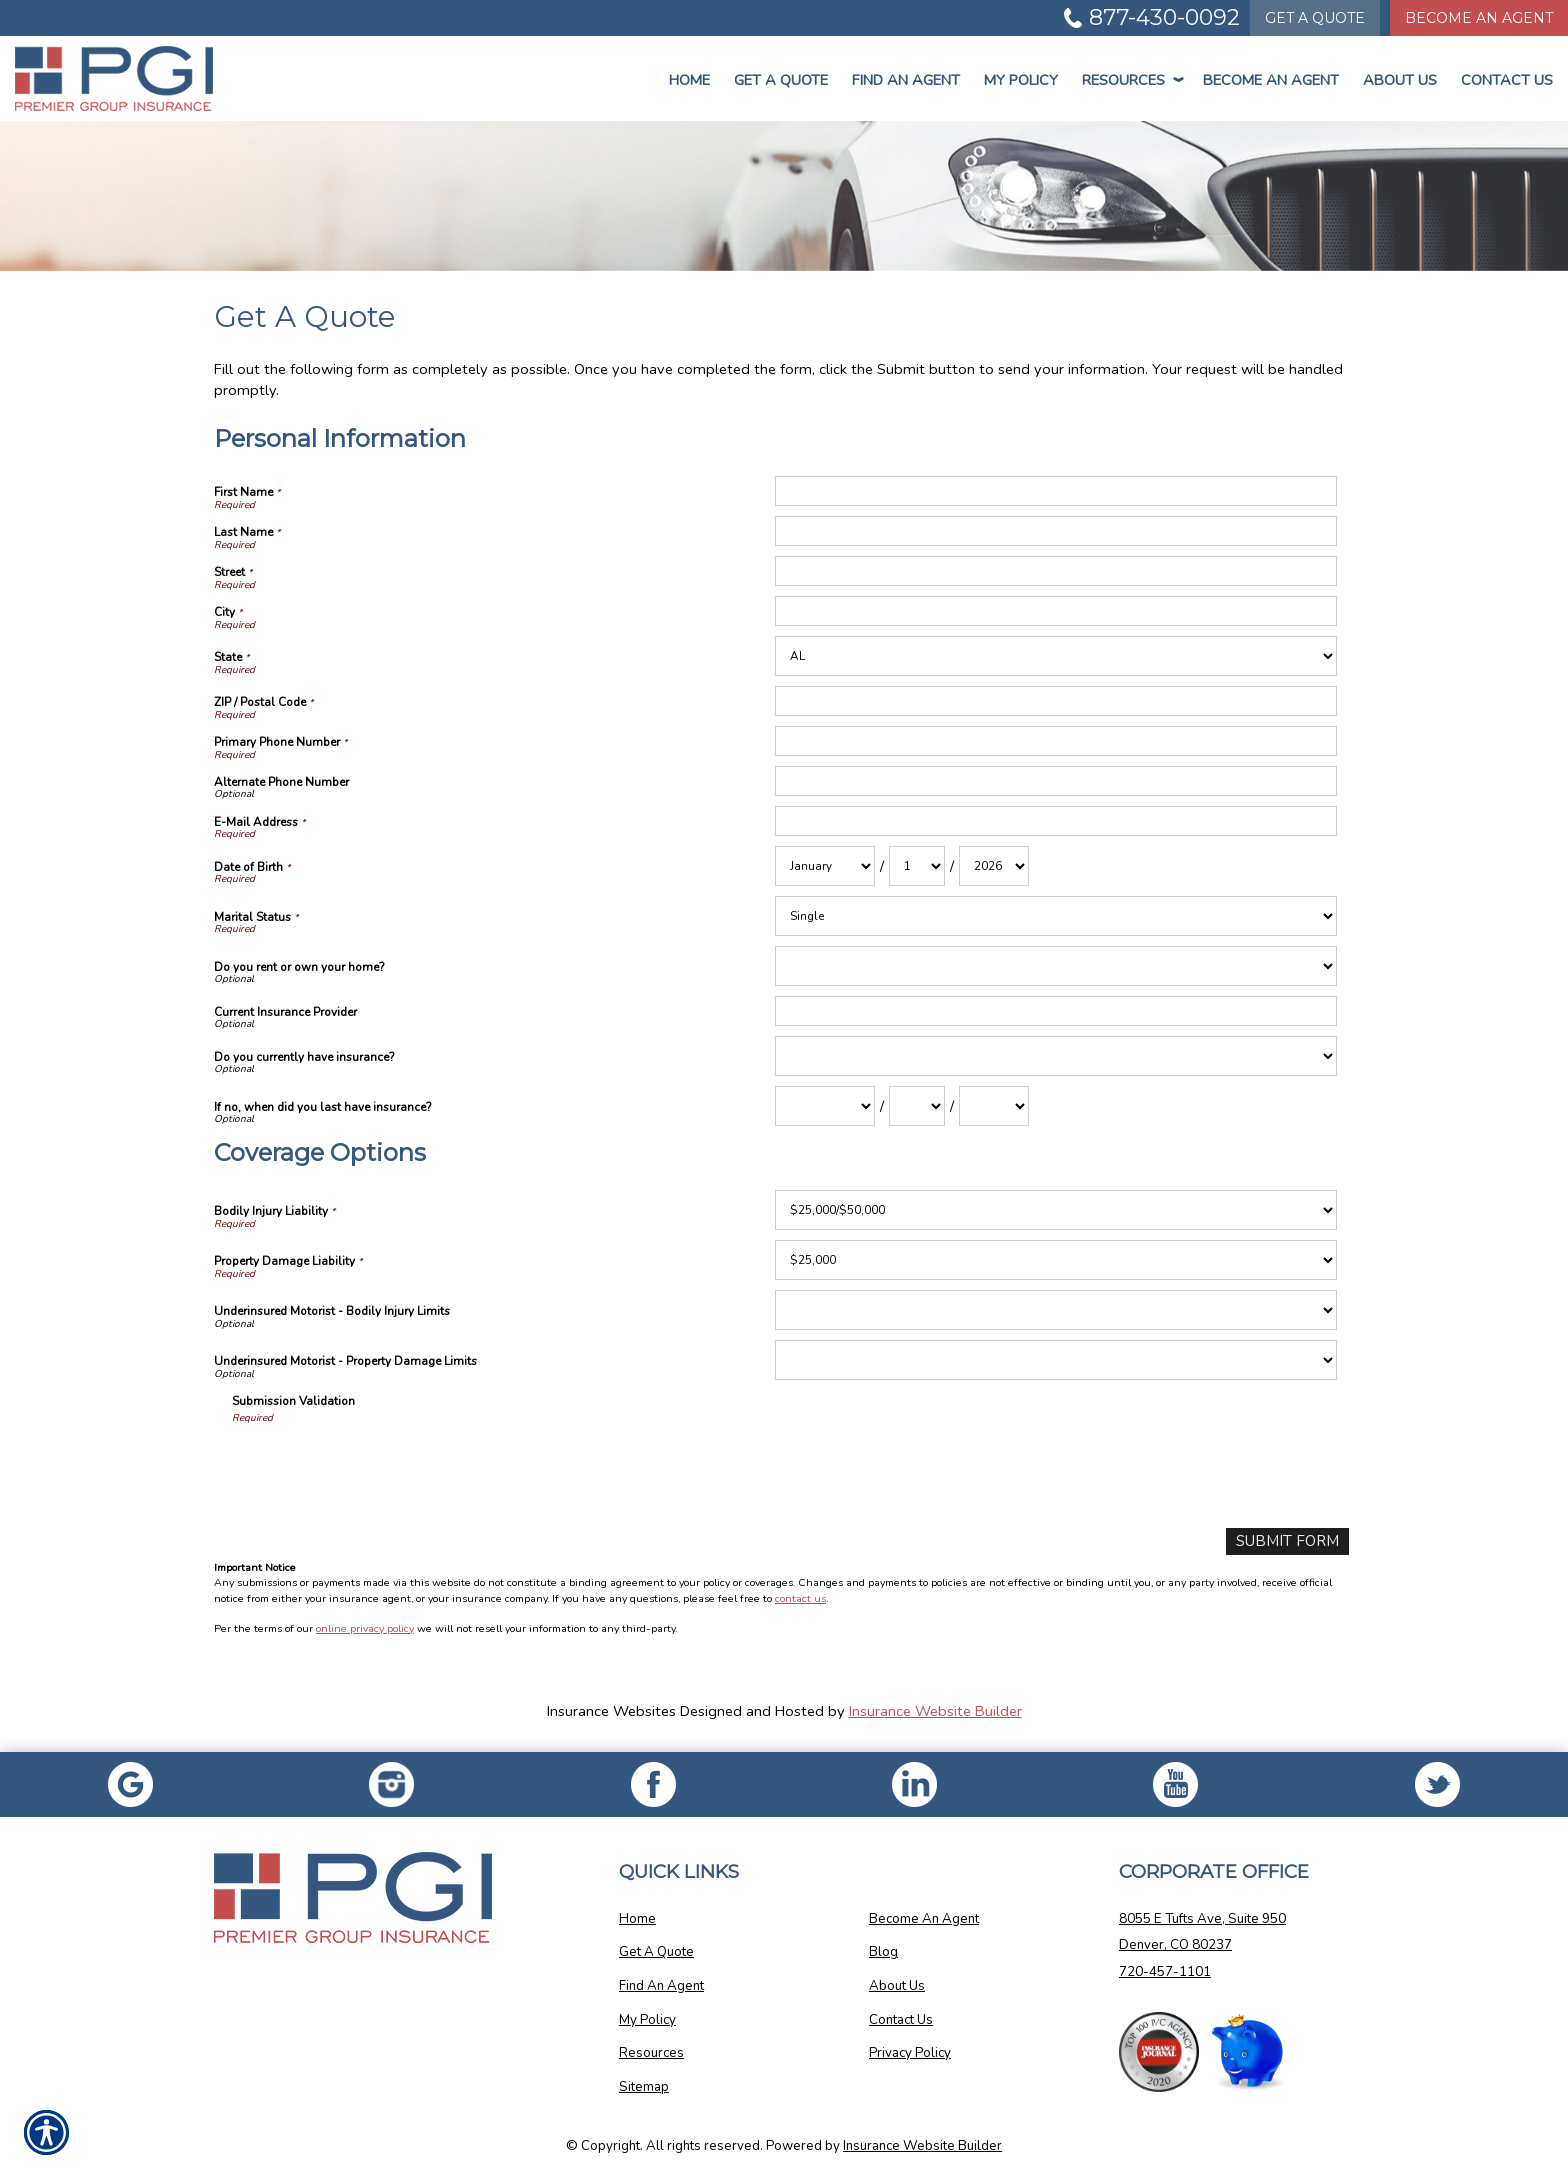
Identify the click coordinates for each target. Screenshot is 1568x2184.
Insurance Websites (611, 1711)
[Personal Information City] (1055, 611)
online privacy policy (365, 1628)
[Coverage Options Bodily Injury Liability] (1055, 1210)
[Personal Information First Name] (1055, 491)
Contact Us (1507, 80)
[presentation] (384, 1474)
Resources (1130, 80)
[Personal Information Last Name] (1055, 531)
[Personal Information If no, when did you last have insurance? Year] (994, 1106)
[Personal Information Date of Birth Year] (994, 866)
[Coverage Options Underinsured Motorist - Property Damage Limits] (1055, 1360)
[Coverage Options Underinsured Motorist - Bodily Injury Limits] (1055, 1310)
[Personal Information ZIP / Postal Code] (1055, 701)
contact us (800, 1597)
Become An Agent (1271, 80)
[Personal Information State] (1055, 656)
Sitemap (644, 2086)
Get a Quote (781, 80)
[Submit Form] (1290, 1541)
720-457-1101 (1165, 1971)
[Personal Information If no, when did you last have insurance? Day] (917, 1106)
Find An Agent (906, 80)
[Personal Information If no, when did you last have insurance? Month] (825, 1106)
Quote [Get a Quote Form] (1315, 18)
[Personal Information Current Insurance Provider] (1055, 1011)
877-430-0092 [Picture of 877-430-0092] (1164, 17)
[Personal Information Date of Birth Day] (917, 866)
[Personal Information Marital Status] (1055, 916)
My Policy (1021, 80)
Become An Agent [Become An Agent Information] (1479, 18)
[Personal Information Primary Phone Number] (1055, 741)
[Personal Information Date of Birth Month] (825, 866)
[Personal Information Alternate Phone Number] (1055, 781)
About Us (1400, 80)
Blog (883, 1952)
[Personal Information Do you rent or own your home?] (1055, 966)
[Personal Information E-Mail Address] (1055, 821)
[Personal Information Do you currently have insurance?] (1055, 1056)
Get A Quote (656, 1952)
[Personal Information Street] (1055, 571)
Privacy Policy (910, 2053)
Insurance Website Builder (935, 1711)
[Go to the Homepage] (130, 78)
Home (689, 80)
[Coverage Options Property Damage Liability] (1055, 1260)
